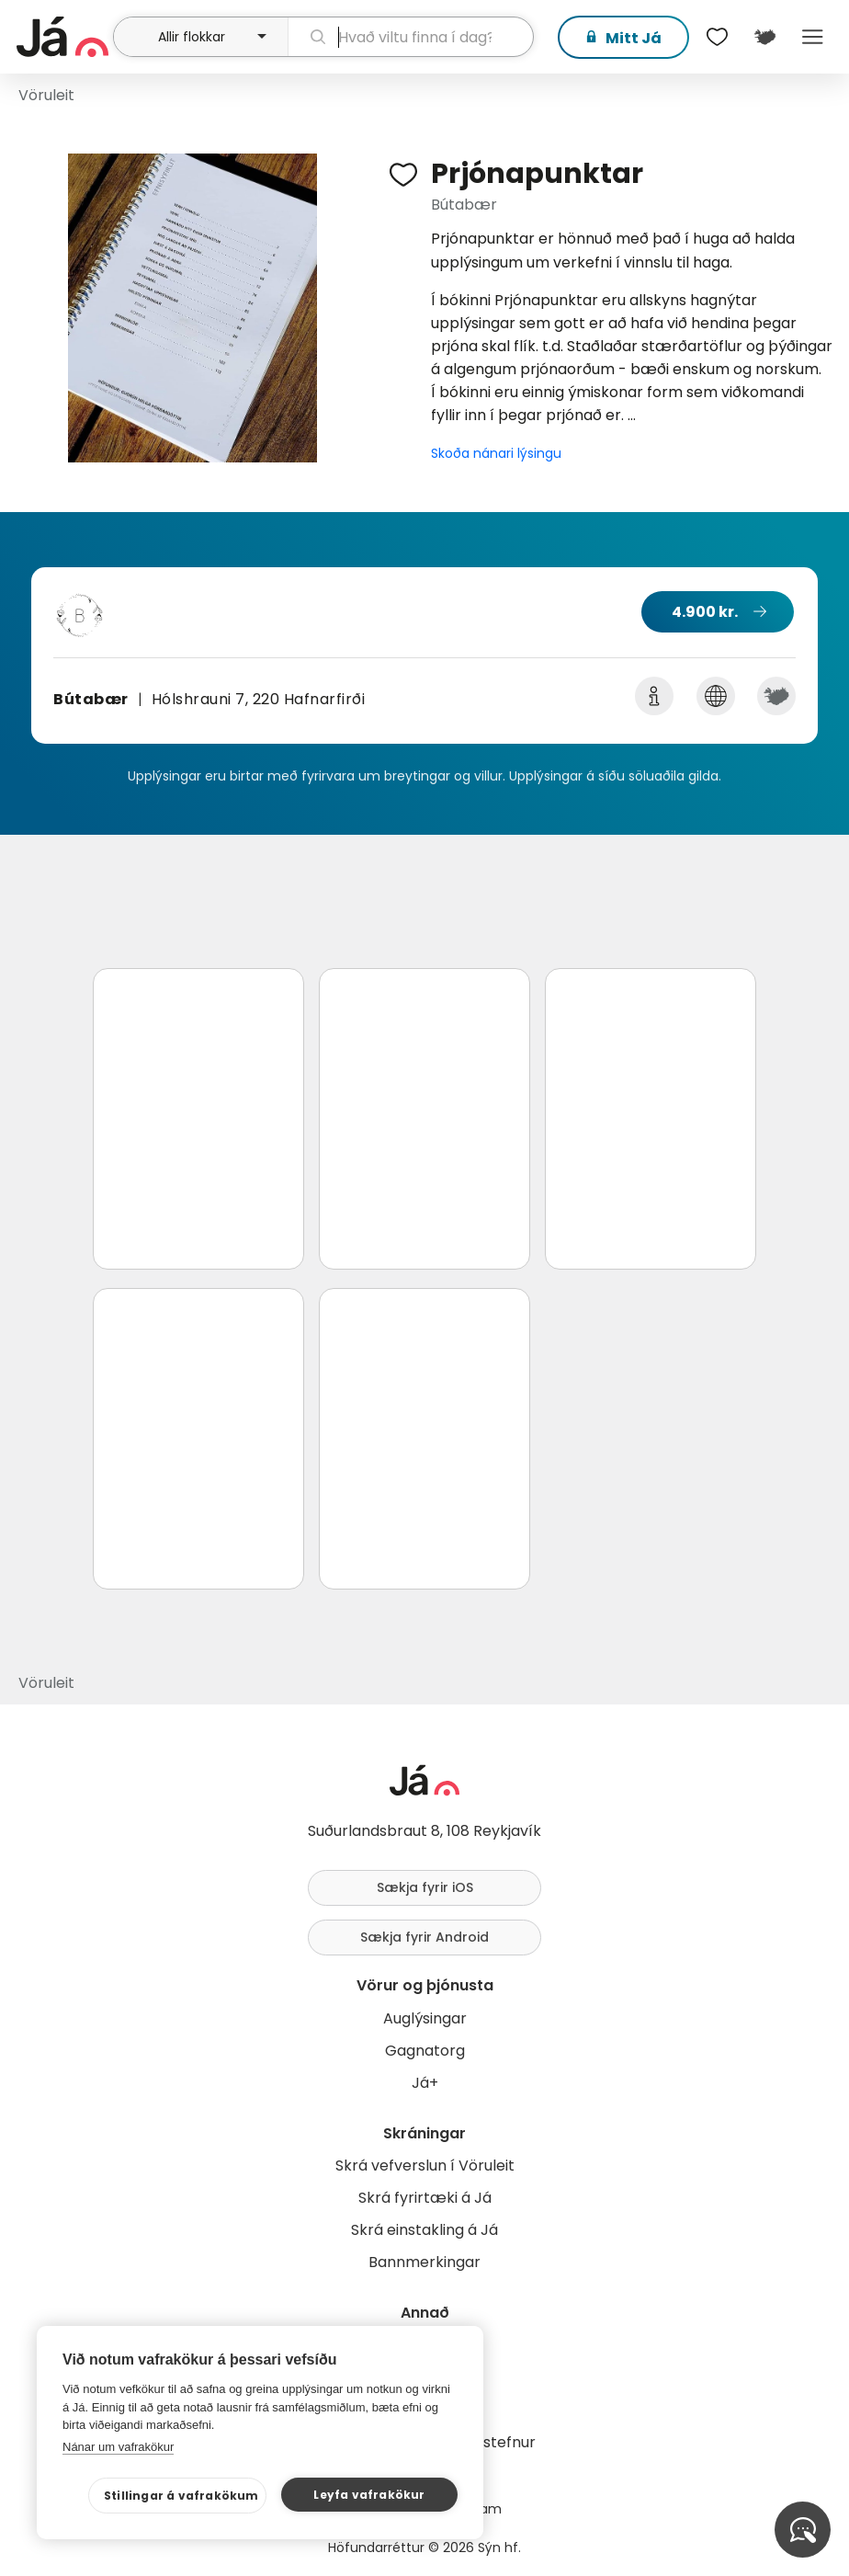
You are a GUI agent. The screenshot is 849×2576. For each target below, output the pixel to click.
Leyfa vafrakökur (368, 2494)
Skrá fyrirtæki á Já (425, 2197)
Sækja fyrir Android (424, 1937)
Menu (812, 37)
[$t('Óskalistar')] (716, 37)
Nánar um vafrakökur (118, 2447)
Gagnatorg (425, 2050)
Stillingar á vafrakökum (181, 2495)
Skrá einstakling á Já (424, 2229)
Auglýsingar (425, 2018)
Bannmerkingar (424, 2262)
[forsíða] (62, 37)
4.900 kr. (705, 611)
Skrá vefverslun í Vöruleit (425, 2165)
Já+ (425, 2082)
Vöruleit (46, 95)
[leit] (411, 36)
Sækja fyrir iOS (425, 1887)
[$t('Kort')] (764, 37)
